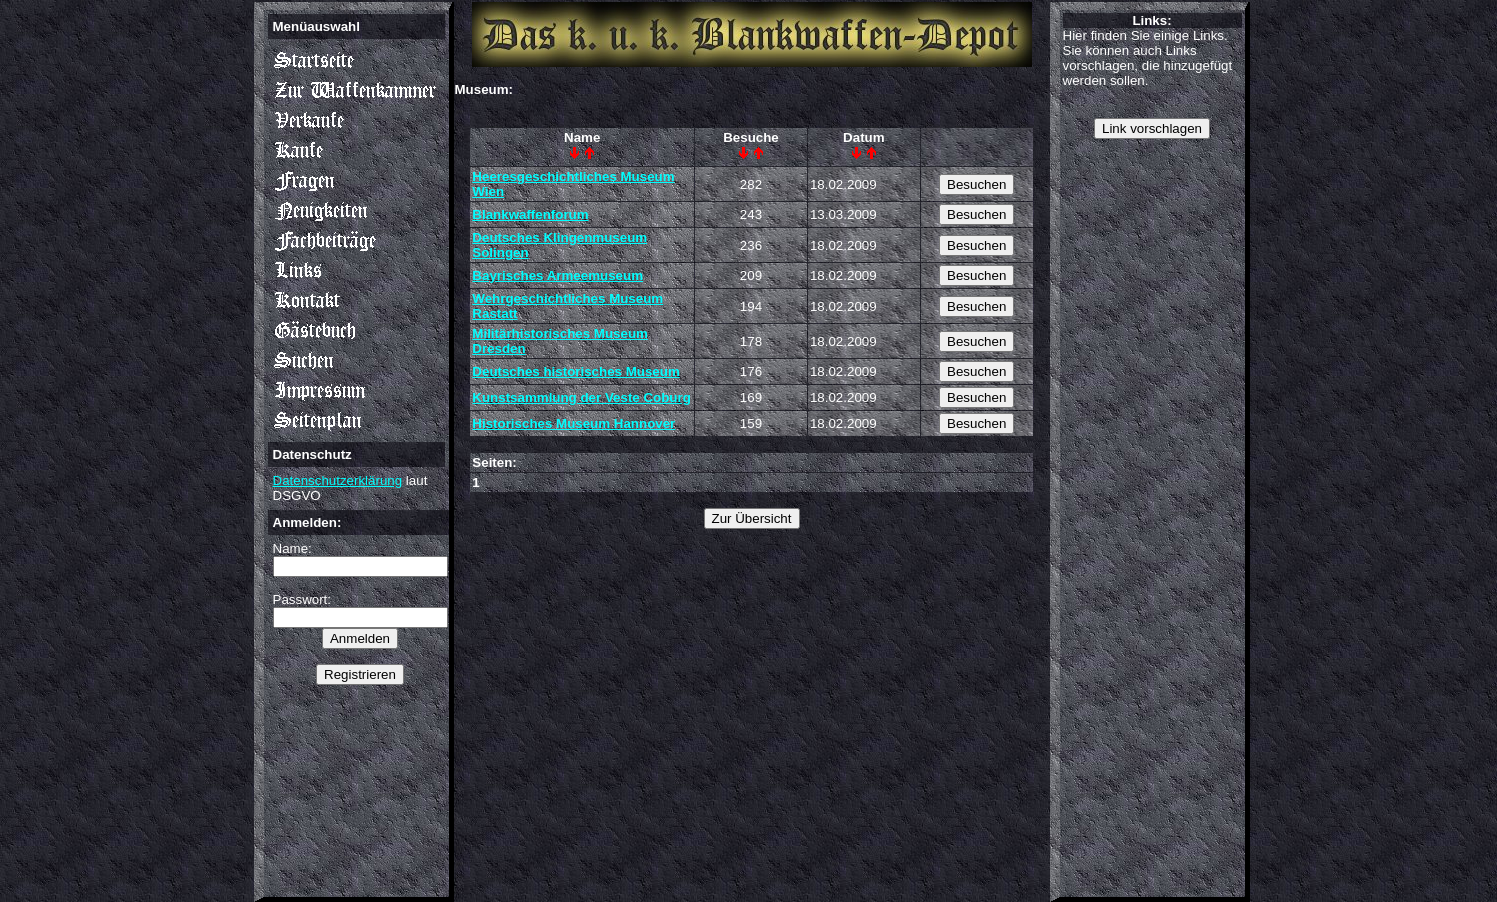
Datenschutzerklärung (338, 480)
